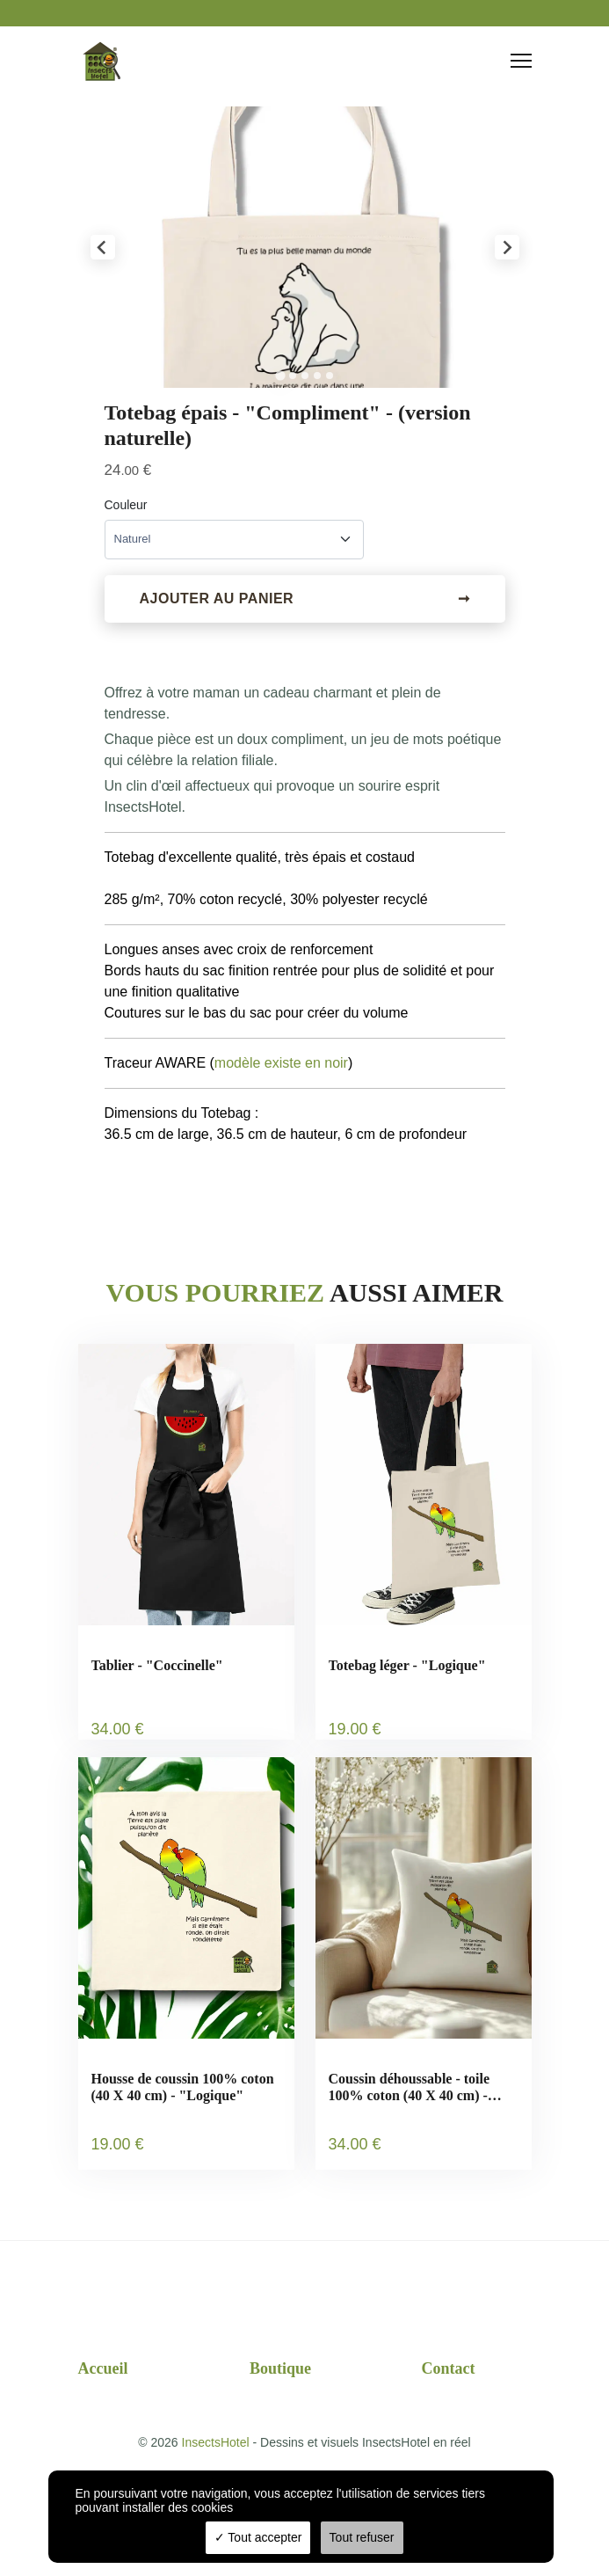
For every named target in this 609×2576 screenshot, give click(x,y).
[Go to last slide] (103, 247)
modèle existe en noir (281, 1062)
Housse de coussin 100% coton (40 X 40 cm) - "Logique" (182, 2087)
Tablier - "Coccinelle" (157, 1665)
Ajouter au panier (305, 598)
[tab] (280, 375)
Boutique (280, 2368)
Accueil (103, 2368)
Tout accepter (258, 2537)
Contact (448, 2368)
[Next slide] (507, 247)
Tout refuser (362, 2537)
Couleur (126, 505)
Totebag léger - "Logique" (407, 1665)
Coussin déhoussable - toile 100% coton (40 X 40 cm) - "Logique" (409, 2087)
